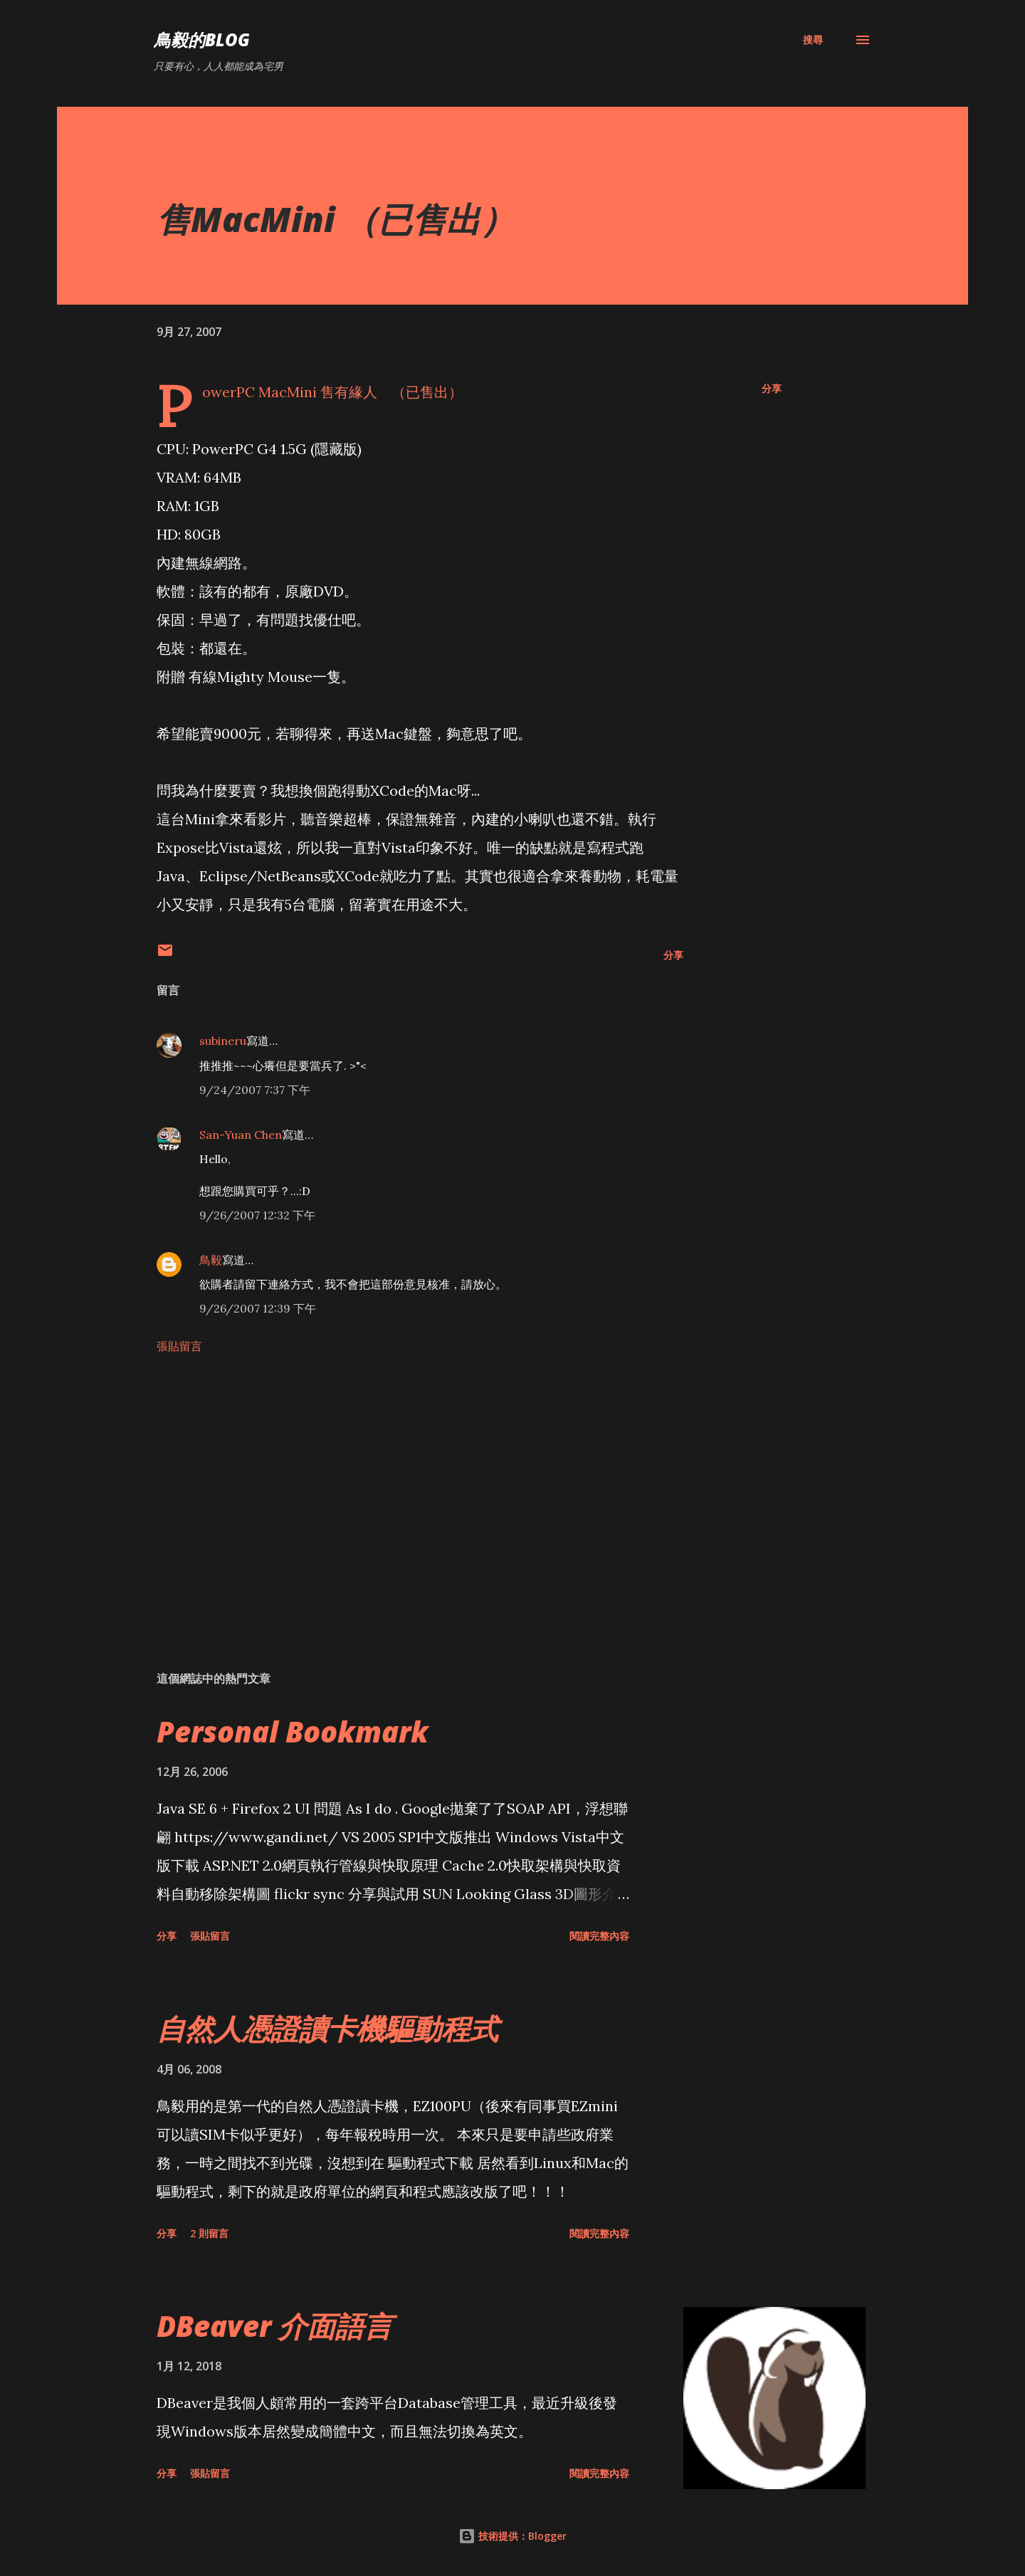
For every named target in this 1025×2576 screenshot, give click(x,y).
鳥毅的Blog (202, 39)
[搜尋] (813, 39)
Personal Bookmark (293, 1731)
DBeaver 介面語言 (274, 2325)
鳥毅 (210, 1260)
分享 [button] (772, 388)
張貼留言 (179, 1346)
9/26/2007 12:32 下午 (257, 1215)
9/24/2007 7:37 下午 (254, 1090)
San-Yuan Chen (240, 1134)
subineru (222, 1041)
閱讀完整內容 (599, 1935)
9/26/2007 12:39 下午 (257, 1308)
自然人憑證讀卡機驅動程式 (327, 2028)
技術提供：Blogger (512, 2536)
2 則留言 (209, 2233)
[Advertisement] (397, 1493)
